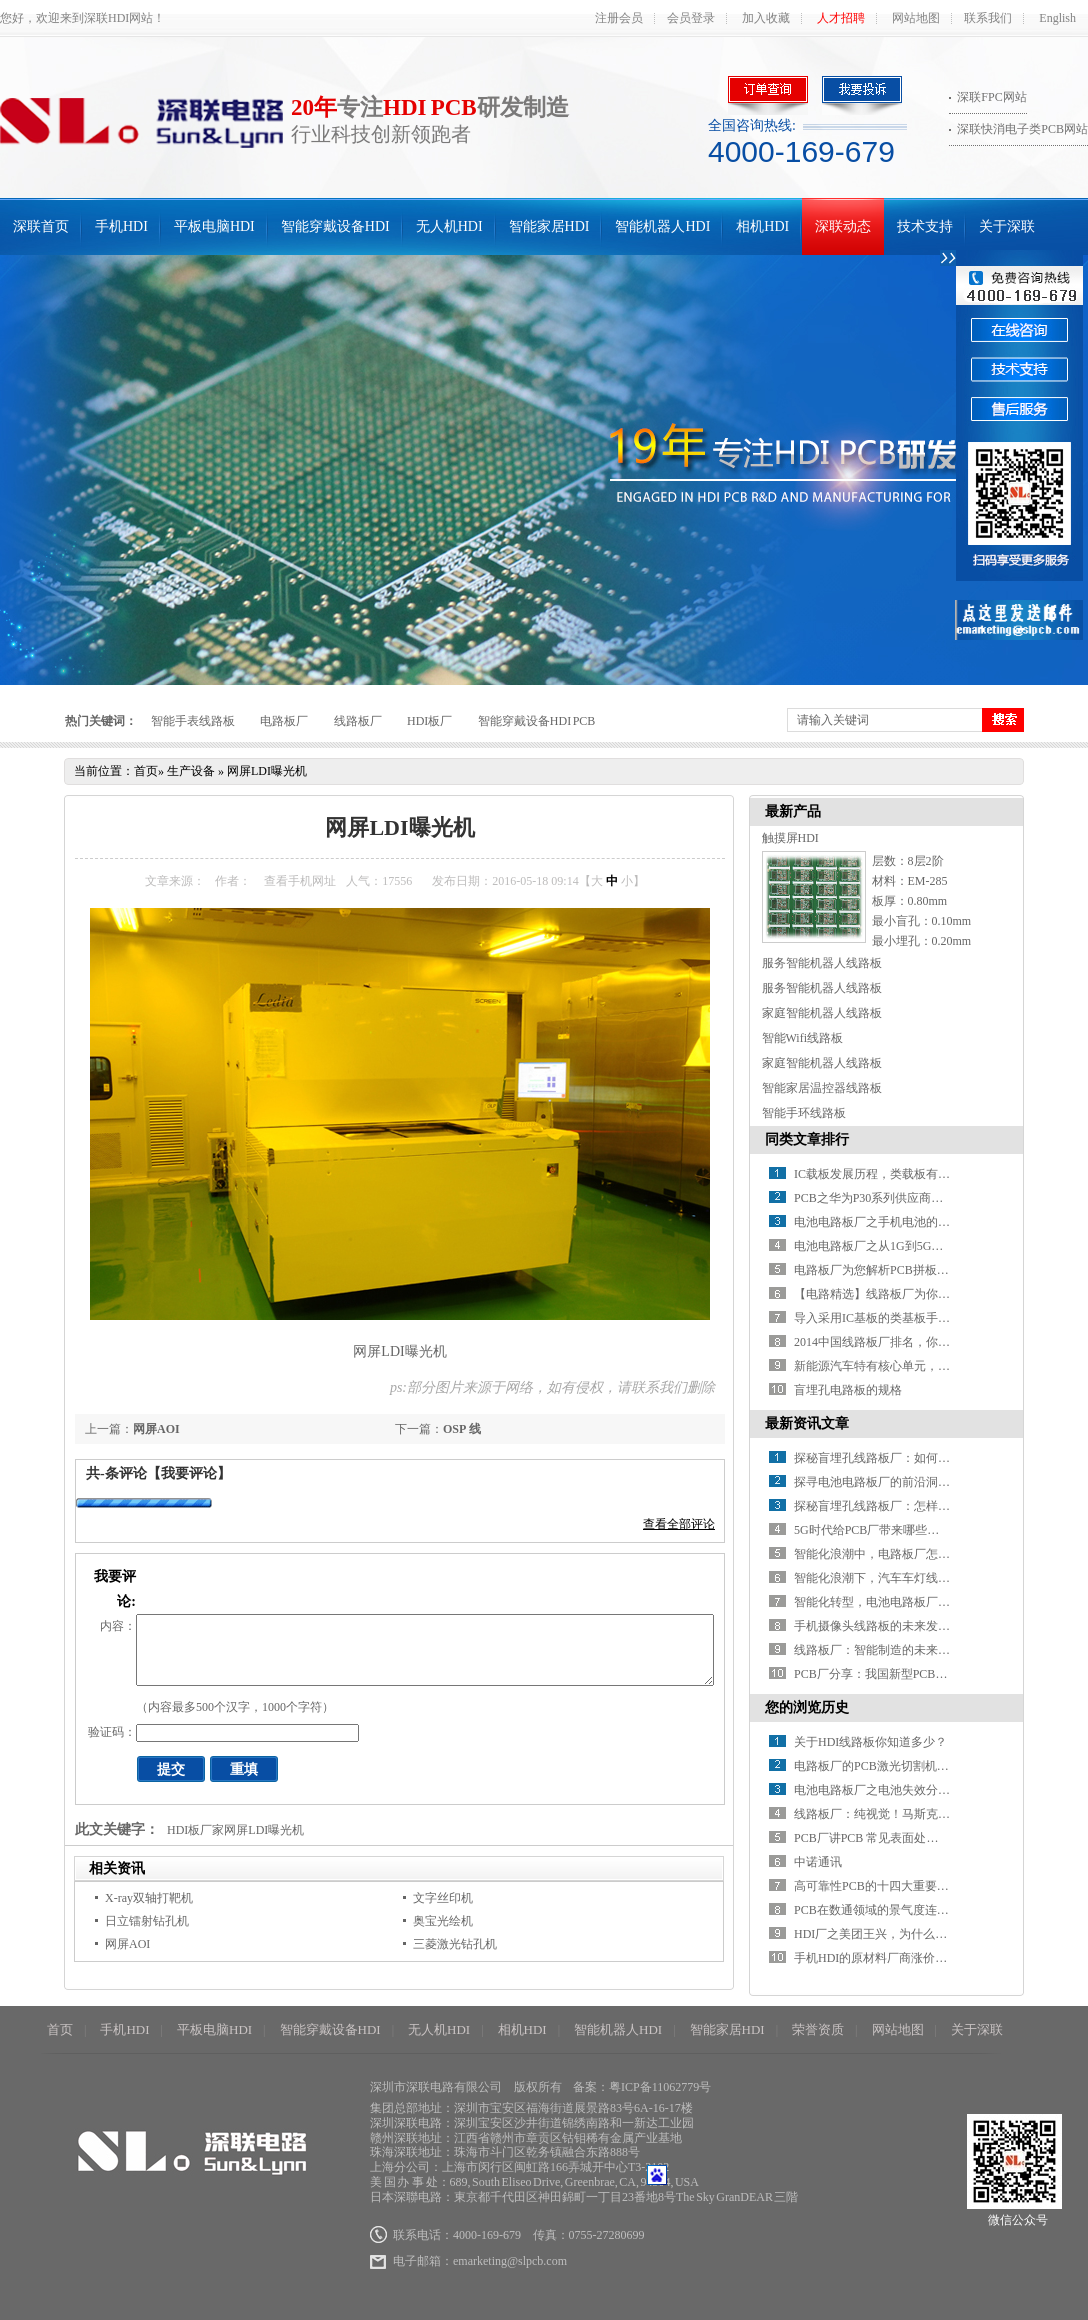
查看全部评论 (679, 1524)
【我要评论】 (189, 1473)
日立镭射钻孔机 (147, 1921)
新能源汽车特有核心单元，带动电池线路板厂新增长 (932, 1366)
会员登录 (691, 18)
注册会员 (619, 18)
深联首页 (41, 226)
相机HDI (762, 226)
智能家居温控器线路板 (822, 1088)
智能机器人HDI (662, 226)
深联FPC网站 (991, 97)
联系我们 (988, 18)
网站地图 (916, 18)
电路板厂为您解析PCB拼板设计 (877, 1270)
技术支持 (925, 226)
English (1057, 18)
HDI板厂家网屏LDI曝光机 (235, 1830)
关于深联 (1007, 226)
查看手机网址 (300, 881)
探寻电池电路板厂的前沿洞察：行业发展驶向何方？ (932, 1482)
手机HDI (121, 226)
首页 (146, 771)
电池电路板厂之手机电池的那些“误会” (895, 1222)
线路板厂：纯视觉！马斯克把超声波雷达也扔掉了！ (932, 1814)
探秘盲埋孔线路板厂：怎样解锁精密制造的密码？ (926, 1506)
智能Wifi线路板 (803, 1038)
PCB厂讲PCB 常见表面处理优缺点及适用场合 (914, 1838)
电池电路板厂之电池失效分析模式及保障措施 (914, 1790)
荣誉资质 (818, 2029)
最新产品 (793, 811)
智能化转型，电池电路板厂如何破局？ (896, 1602)
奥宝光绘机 (443, 1921)
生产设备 (191, 771)
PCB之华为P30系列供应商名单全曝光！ (898, 1198)
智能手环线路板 (804, 1113)
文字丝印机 (443, 1898)
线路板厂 (358, 721)
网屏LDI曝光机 (267, 771)
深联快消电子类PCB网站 (1022, 129)
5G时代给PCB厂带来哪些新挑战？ (884, 1530)
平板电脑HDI (214, 226)
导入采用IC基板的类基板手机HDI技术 (894, 1318)
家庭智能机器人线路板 (822, 1013)
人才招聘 (841, 18)
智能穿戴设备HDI (335, 226)
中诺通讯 (818, 1862)
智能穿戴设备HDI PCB (537, 721)
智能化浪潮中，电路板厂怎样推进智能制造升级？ (926, 1554)
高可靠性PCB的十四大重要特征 (877, 1886)
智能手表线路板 (193, 721)
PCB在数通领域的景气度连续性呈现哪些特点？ (919, 1910)
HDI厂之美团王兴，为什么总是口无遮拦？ (906, 1934)
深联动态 (843, 226)
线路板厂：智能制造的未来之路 (878, 1650)
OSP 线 (462, 1429)
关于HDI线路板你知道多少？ (870, 1742)
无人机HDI (449, 226)
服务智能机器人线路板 (822, 963)
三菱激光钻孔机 (455, 1944)
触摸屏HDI (790, 838)
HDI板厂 (429, 721)
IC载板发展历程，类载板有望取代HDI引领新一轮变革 (936, 1174)
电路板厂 (284, 721)
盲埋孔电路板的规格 (848, 1390)
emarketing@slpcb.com (510, 2261)
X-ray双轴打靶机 (149, 1898)
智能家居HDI (549, 226)
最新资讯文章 (807, 1423)
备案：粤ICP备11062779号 (642, 2087)
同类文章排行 (807, 1139)
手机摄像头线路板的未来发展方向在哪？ (902, 1626)
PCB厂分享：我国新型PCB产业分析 (888, 1674)
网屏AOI (156, 1429)
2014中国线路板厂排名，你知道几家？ (896, 1342)
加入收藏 (766, 18)
